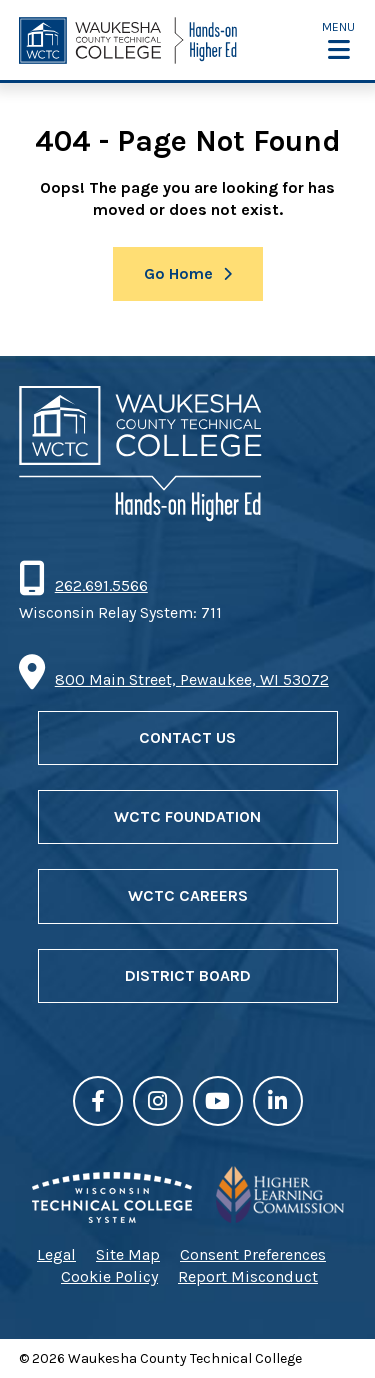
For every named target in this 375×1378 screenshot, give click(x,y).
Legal (56, 1254)
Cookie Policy (109, 1276)
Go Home (178, 273)
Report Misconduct (248, 1276)
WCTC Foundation (187, 816)
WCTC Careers (188, 895)
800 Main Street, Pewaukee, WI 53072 (192, 679)
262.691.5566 (101, 585)
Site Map (128, 1254)
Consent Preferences (253, 1254)
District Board (188, 975)
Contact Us (187, 737)
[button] (338, 40)
